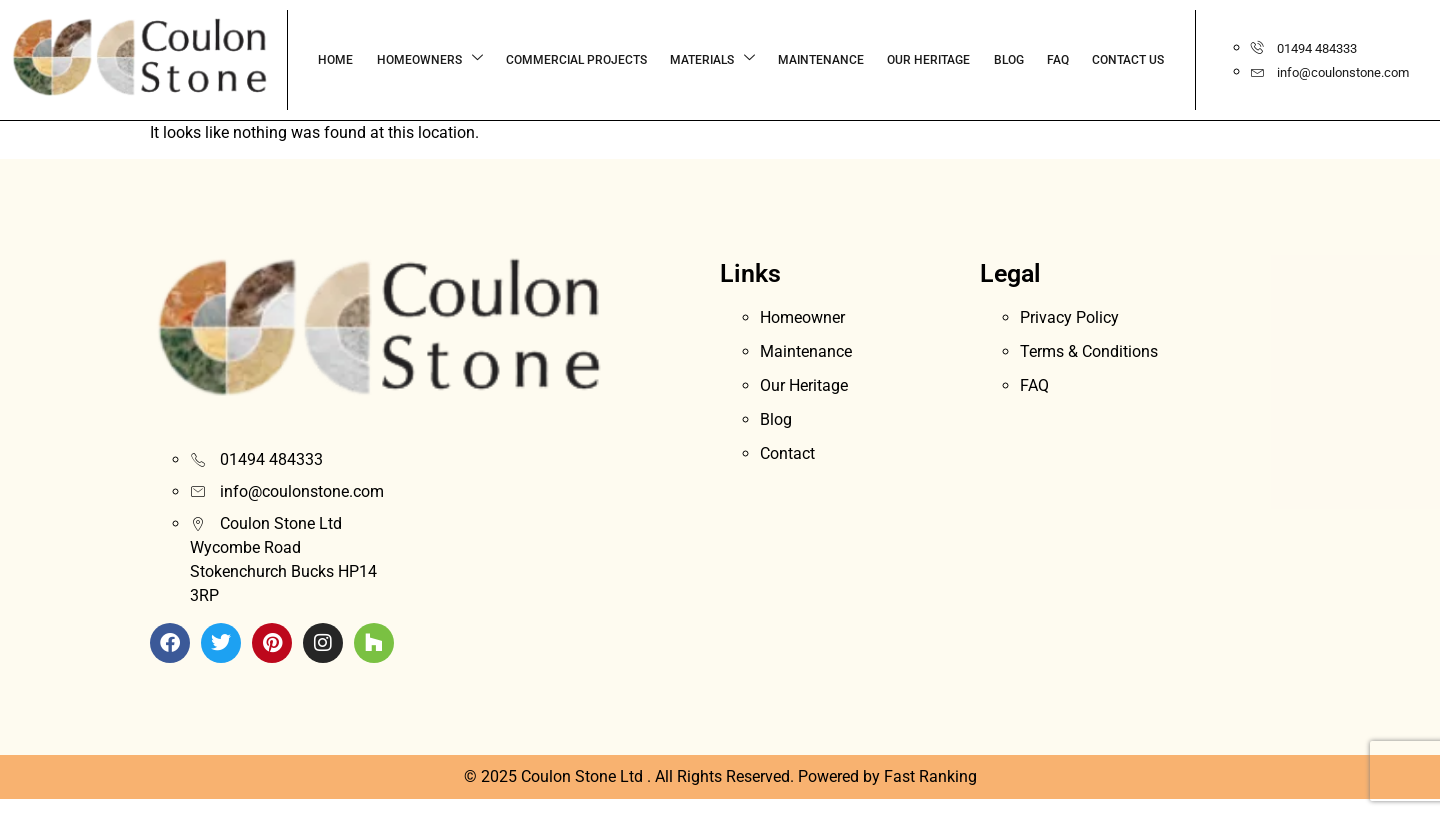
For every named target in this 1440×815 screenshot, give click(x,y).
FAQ (976, 60)
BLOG (930, 60)
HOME (276, 60)
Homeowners (367, 59)
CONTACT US (1043, 60)
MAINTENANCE (749, 60)
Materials (643, 59)
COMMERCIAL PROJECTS (510, 60)
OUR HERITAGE (853, 60)
